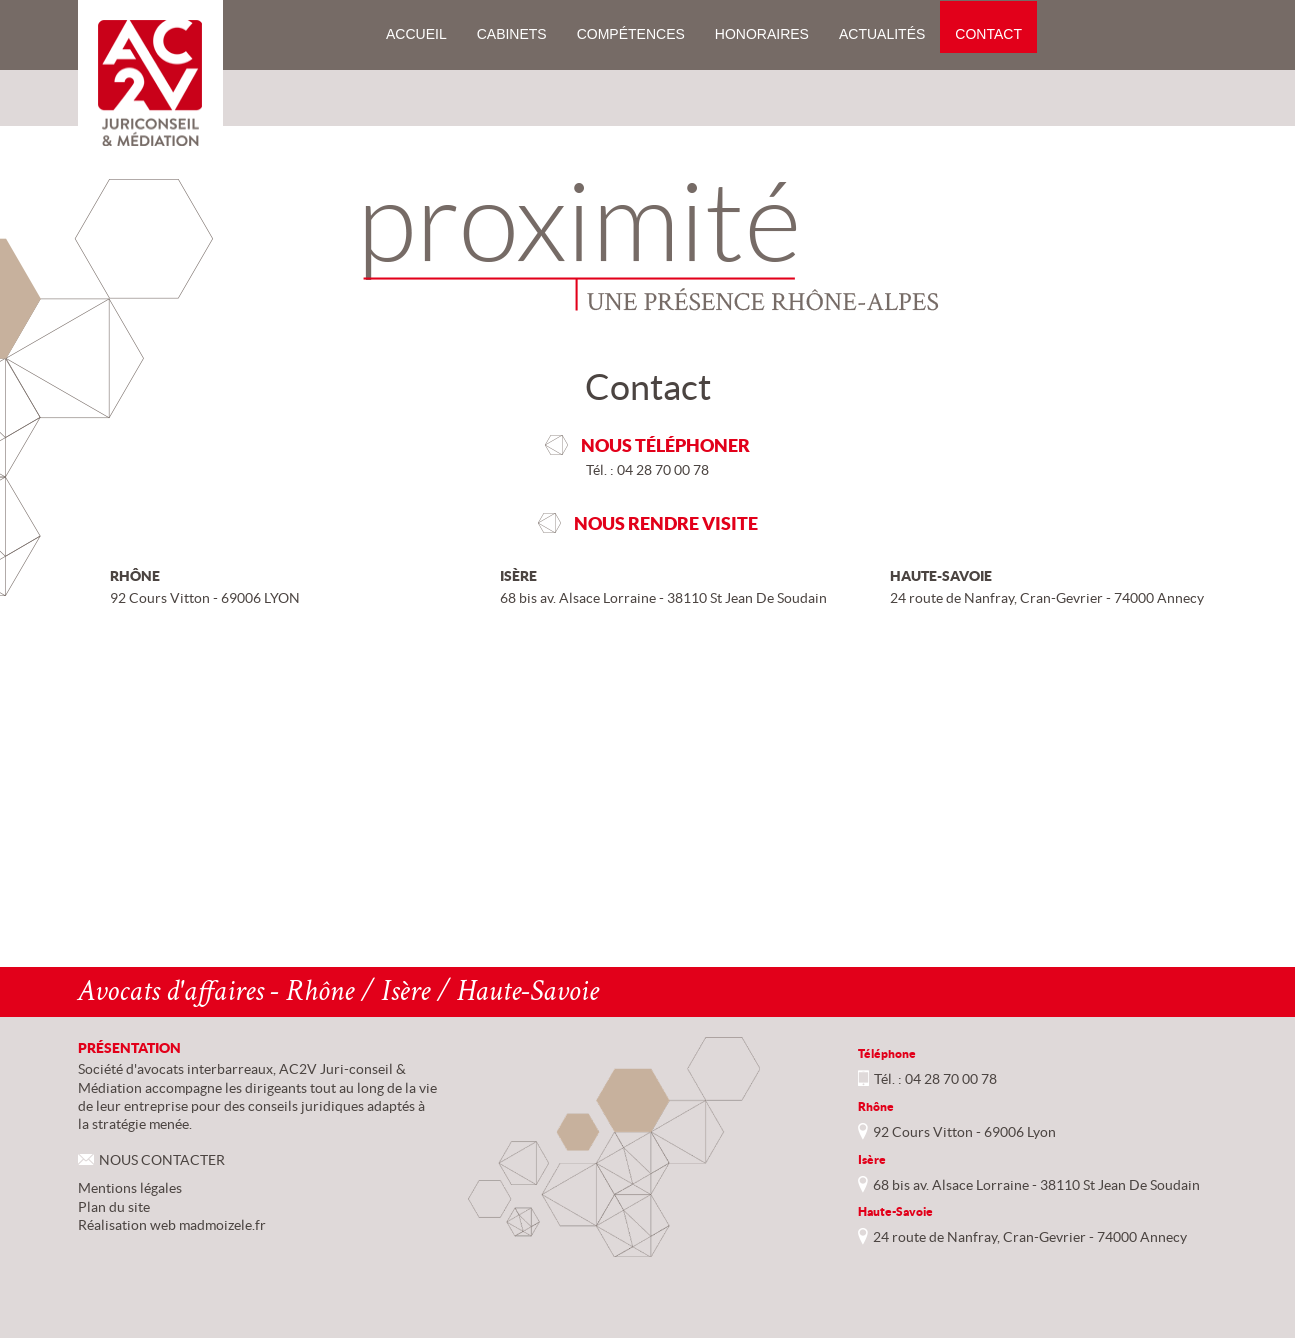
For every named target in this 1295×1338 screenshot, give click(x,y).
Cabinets (512, 34)
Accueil (416, 34)
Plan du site (114, 1207)
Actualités (882, 34)
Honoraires (762, 34)
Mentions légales (130, 1188)
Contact (988, 34)
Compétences (631, 34)
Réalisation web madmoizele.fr (172, 1225)
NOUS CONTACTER (162, 1160)
